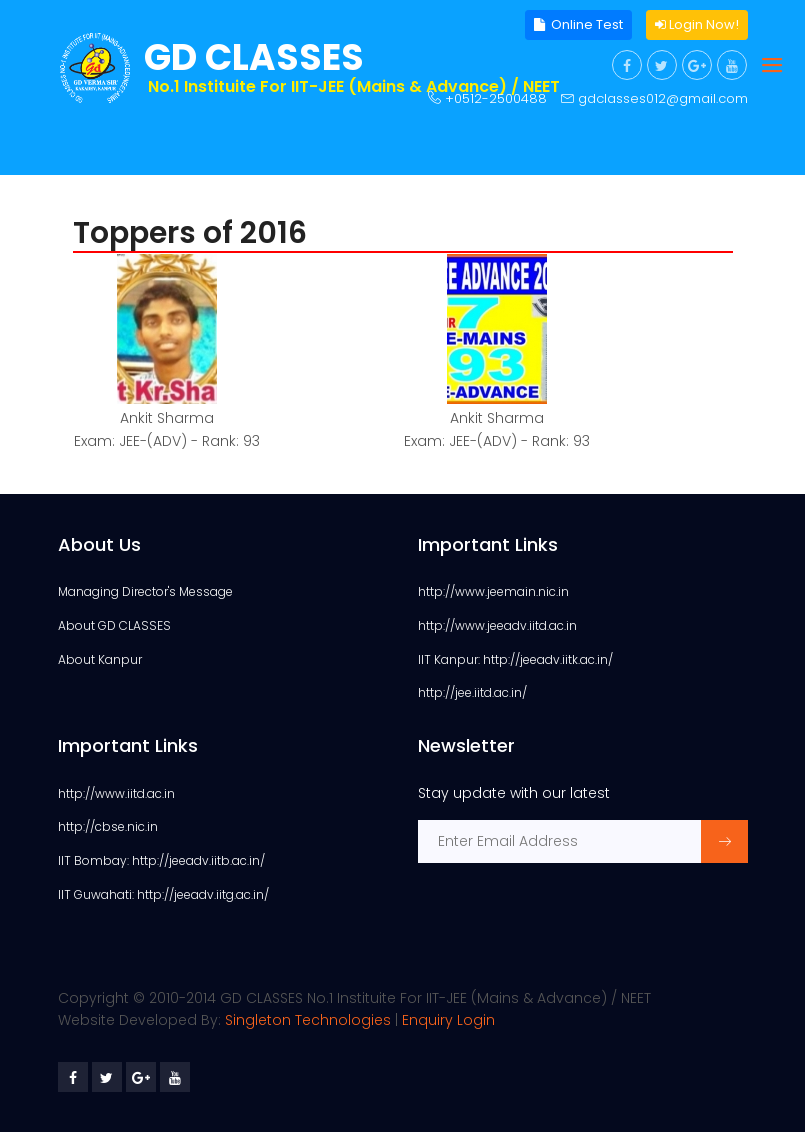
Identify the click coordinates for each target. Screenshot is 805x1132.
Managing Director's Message (145, 591)
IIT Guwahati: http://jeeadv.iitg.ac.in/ (163, 894)
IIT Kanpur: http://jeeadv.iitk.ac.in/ (515, 659)
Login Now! (697, 25)
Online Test (578, 25)
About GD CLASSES (114, 625)
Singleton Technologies (308, 1020)
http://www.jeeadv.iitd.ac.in (497, 625)
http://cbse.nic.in (108, 826)
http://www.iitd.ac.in (116, 793)
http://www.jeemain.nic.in (493, 591)
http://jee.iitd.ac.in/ (472, 692)
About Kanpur (100, 659)
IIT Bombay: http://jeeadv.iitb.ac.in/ (161, 860)
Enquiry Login (448, 1020)
